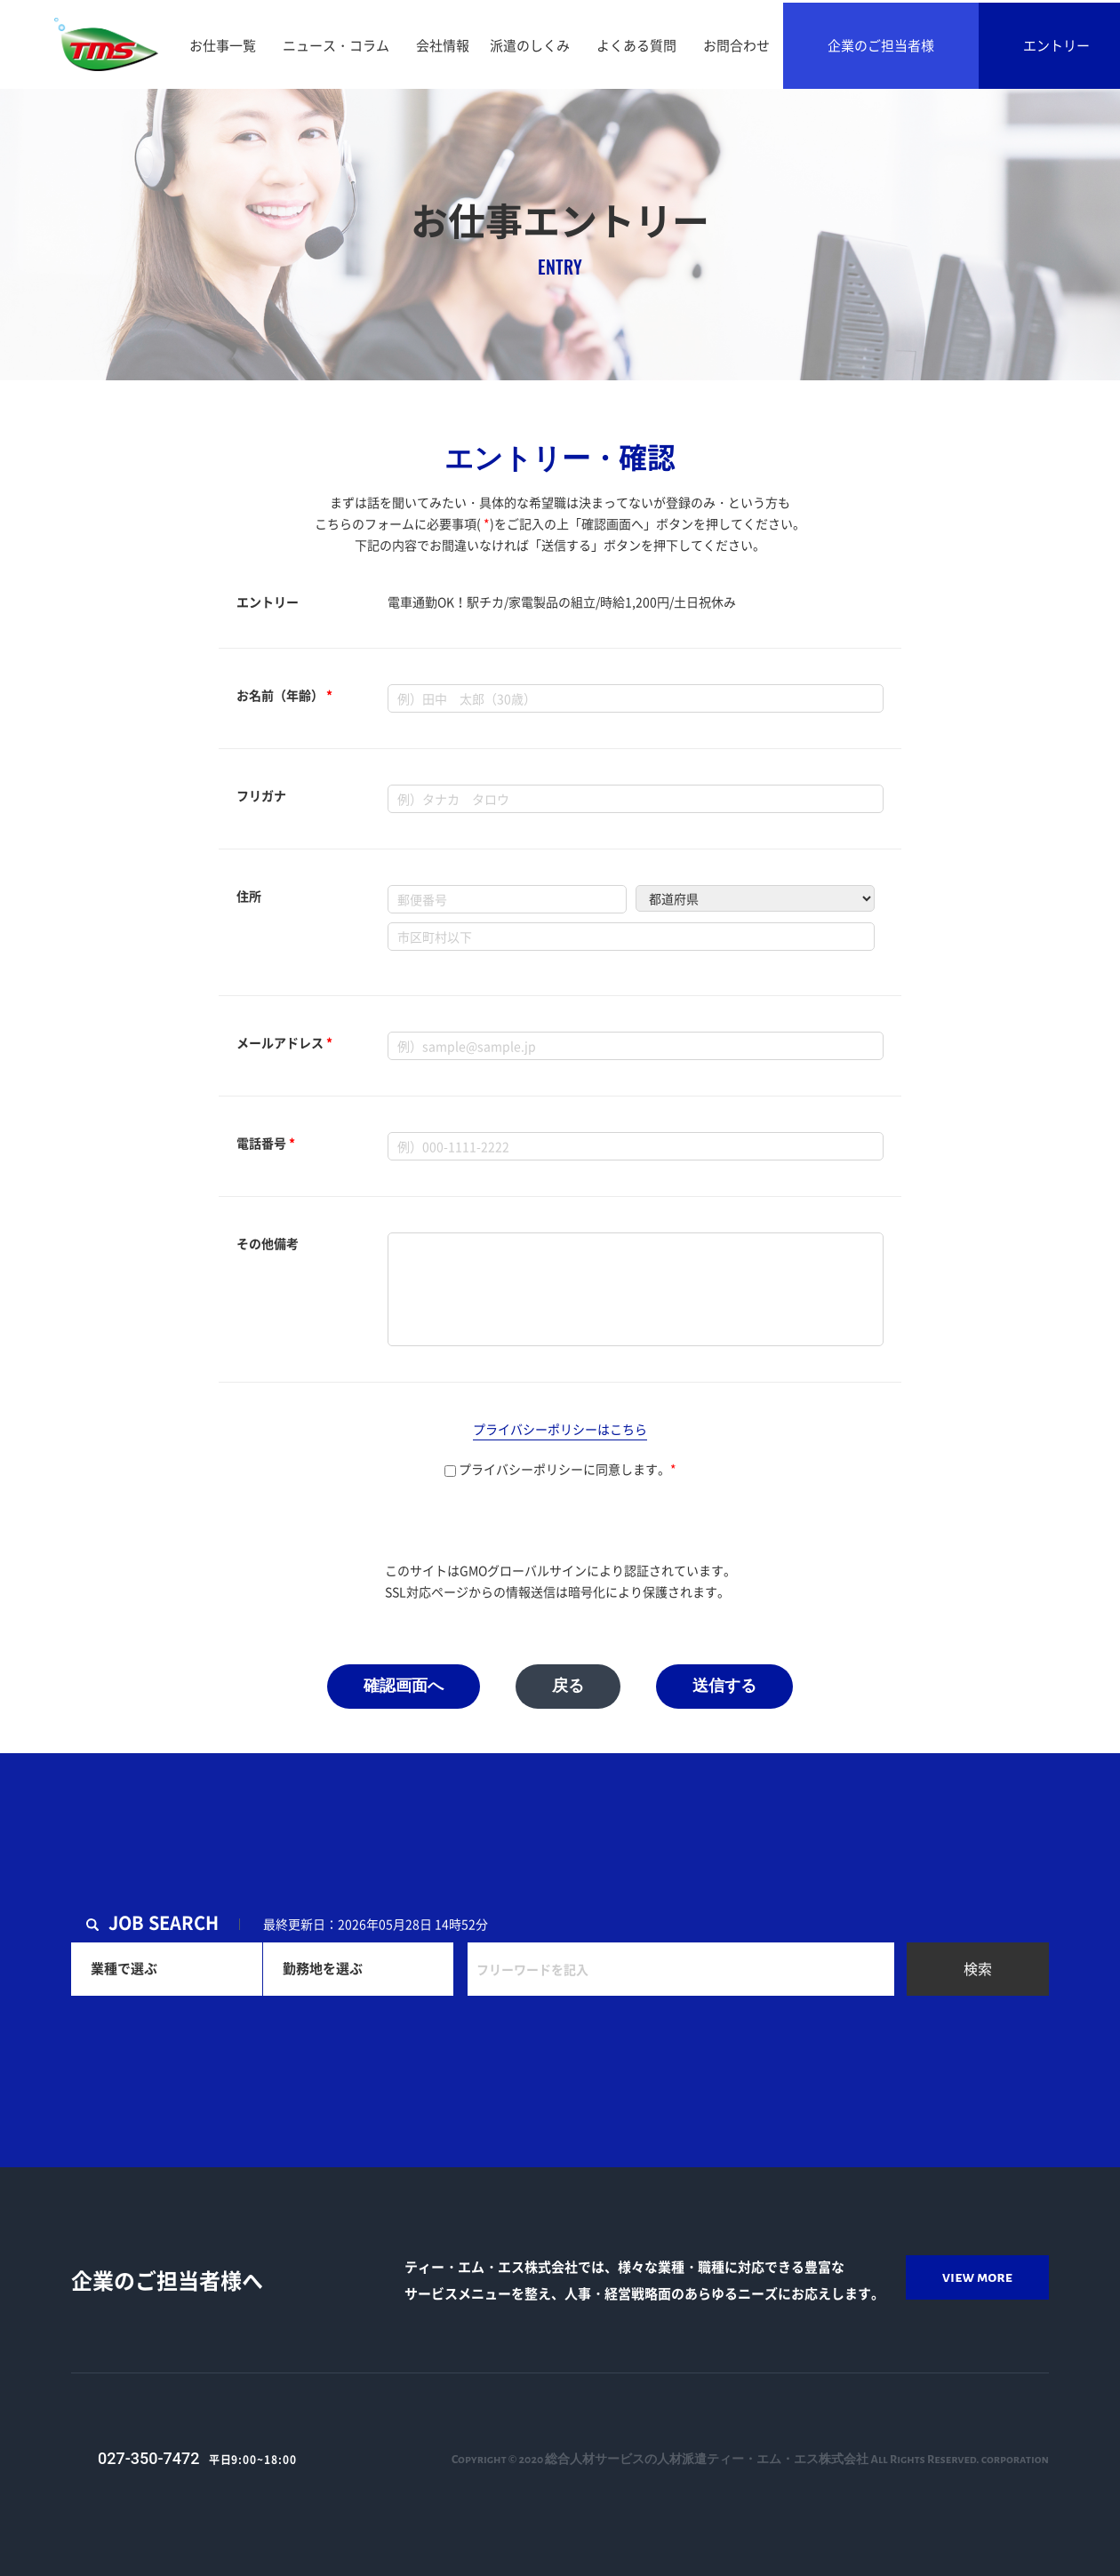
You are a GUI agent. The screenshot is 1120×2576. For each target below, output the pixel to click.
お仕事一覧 (222, 45)
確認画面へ (404, 1687)
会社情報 (442, 45)
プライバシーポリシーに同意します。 (560, 1469)
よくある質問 (636, 45)
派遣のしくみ (530, 45)
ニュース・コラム (336, 45)
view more (977, 2277)
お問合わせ (736, 45)
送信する (724, 1687)
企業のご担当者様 (881, 45)
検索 (978, 1968)
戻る (568, 1687)
